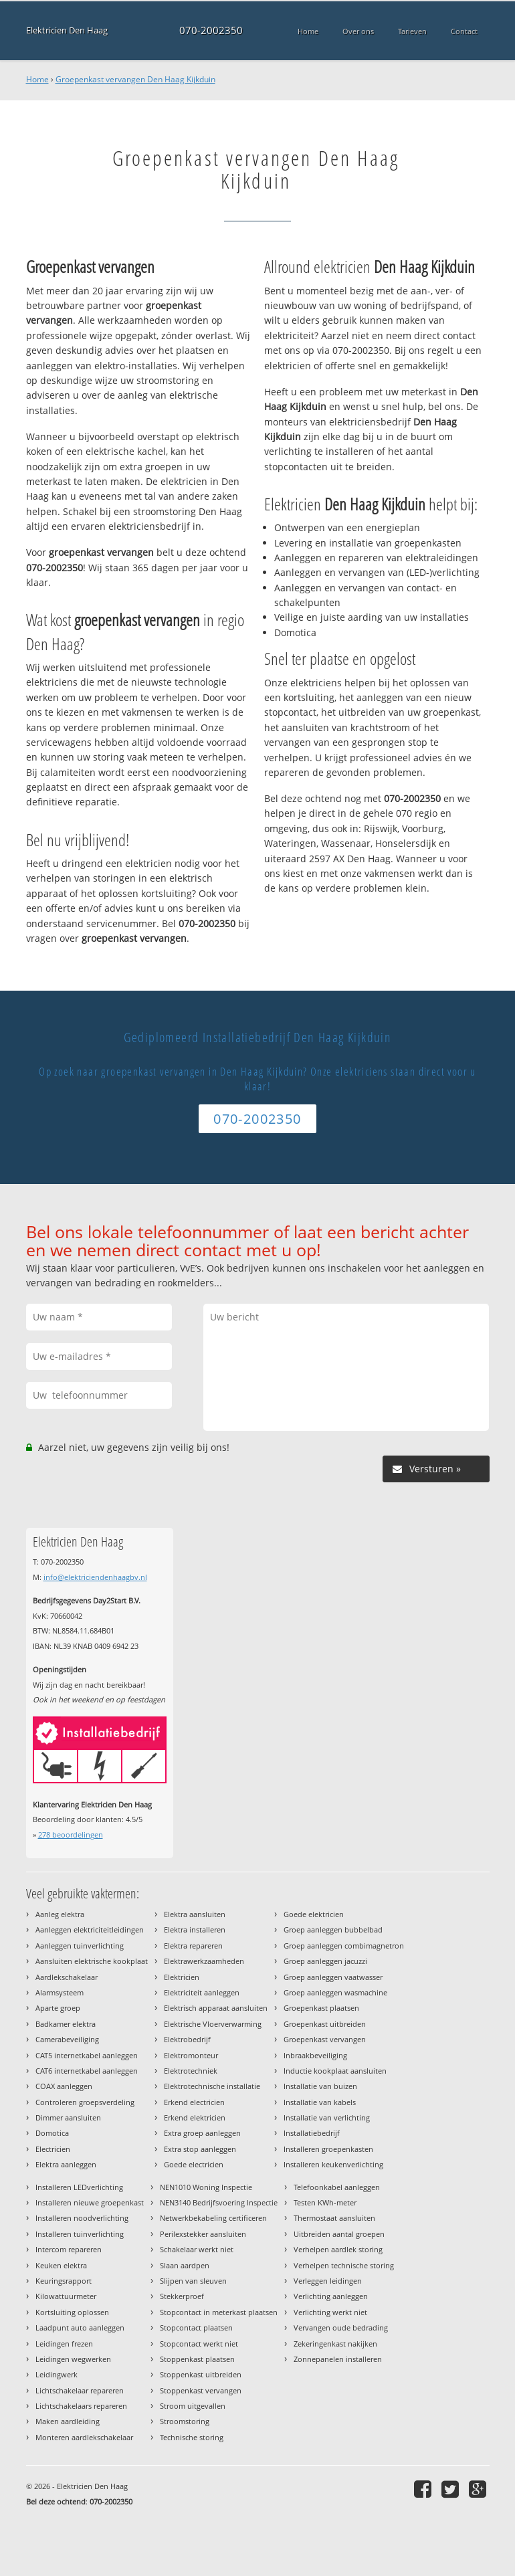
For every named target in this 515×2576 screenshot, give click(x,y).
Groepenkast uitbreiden (325, 2024)
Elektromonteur (191, 2055)
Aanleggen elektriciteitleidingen (89, 1929)
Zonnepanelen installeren (338, 2359)
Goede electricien (193, 2164)
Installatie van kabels (320, 2102)
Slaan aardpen (184, 2265)
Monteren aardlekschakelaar (84, 2437)
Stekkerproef (182, 2296)
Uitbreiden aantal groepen (339, 2234)
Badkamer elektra (65, 2024)
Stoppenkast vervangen (200, 2390)
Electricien (52, 2149)
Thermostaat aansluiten (334, 2218)
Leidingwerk (56, 2374)
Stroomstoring (184, 2421)
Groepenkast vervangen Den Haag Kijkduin (135, 79)
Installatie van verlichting (327, 2117)
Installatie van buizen (320, 2086)
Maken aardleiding (67, 2421)
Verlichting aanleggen (331, 2296)
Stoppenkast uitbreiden (200, 2374)
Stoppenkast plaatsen (197, 2359)
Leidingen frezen (64, 2344)
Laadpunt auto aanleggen (79, 2327)
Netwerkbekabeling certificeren (213, 2218)
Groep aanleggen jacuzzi (325, 1961)
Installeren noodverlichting (81, 2218)
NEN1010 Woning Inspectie (206, 2187)
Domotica (52, 2133)
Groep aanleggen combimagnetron (344, 1946)
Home (37, 79)
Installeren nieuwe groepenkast (89, 2202)
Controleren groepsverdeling (84, 2102)
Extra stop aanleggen (200, 2149)
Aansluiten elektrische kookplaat (91, 1961)
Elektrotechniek (190, 2071)
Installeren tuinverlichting (79, 2234)
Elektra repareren (193, 1946)
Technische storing (191, 2437)
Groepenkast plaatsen (321, 2008)
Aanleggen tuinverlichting (79, 1946)
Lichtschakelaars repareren (81, 2406)
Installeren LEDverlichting (79, 2187)
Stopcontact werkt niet (199, 2344)
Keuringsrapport (63, 2281)
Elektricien (181, 1977)
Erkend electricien (194, 2102)
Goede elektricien (314, 1914)
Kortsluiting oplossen (72, 2312)
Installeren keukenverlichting (333, 2164)
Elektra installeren (194, 1929)
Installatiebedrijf (312, 2133)
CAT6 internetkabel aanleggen (86, 2071)
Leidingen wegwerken (73, 2359)
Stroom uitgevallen (192, 2406)
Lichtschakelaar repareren (79, 2390)
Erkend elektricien (194, 2117)
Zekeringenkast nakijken (335, 2344)
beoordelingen (70, 1834)
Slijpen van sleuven (193, 2281)
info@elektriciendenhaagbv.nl (95, 1577)
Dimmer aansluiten (68, 2117)
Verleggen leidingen (328, 2281)
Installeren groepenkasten (328, 2149)
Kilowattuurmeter (65, 2296)
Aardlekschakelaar (66, 1977)
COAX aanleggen (63, 2086)
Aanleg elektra (59, 1914)
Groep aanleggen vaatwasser (333, 1977)
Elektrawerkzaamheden (204, 1961)
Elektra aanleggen (65, 2164)
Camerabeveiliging (67, 2039)
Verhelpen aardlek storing (338, 2249)
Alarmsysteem (59, 1992)
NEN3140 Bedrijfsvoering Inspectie (219, 2202)
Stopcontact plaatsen (196, 2327)
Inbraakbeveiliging (315, 2055)
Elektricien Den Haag (67, 30)
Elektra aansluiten (194, 1914)
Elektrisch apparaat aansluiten (216, 2008)
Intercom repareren (68, 2249)
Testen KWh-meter (325, 2202)
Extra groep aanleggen (202, 2133)
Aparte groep (57, 2008)
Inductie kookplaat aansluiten (335, 2071)
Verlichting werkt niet (330, 2312)
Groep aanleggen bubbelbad (333, 1929)
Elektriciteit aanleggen (201, 1992)
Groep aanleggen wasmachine (335, 1992)
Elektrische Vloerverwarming (213, 2024)
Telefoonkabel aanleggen (337, 2187)
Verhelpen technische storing (344, 2265)
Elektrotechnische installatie (212, 2086)
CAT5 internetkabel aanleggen (86, 2055)
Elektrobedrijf (187, 2039)
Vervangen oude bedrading (341, 2327)
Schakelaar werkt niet (196, 2249)
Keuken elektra (61, 2265)
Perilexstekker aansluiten (203, 2234)
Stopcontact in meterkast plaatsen (219, 2312)
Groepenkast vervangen (325, 2039)
